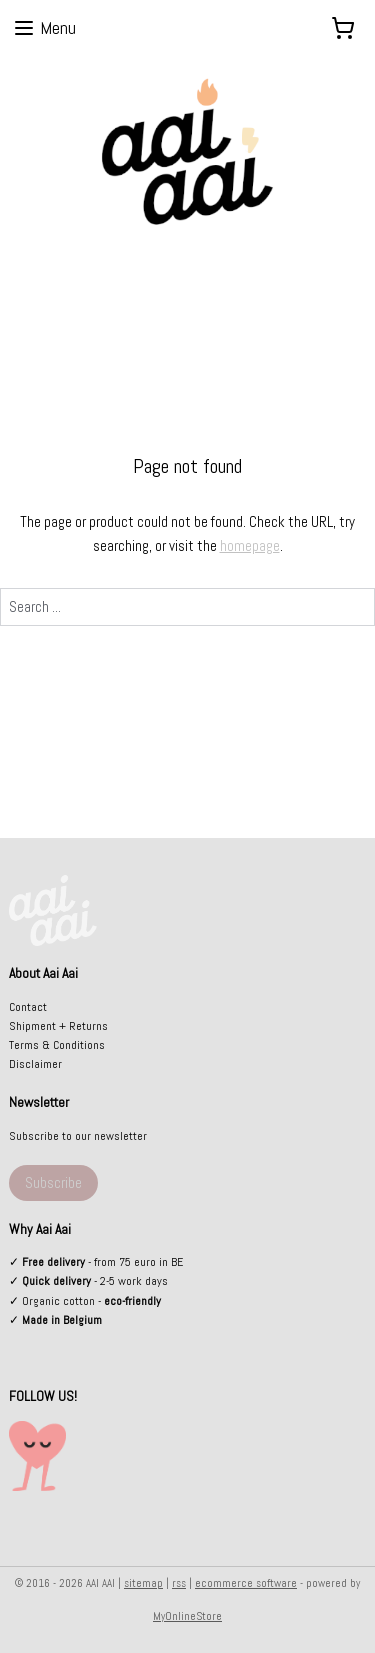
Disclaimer (35, 1064)
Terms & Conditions (57, 1045)
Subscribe (53, 1182)
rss (179, 1583)
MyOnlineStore (187, 1616)
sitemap (143, 1583)
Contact (28, 1007)
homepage (250, 545)
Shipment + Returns (58, 1026)
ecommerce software (246, 1583)
